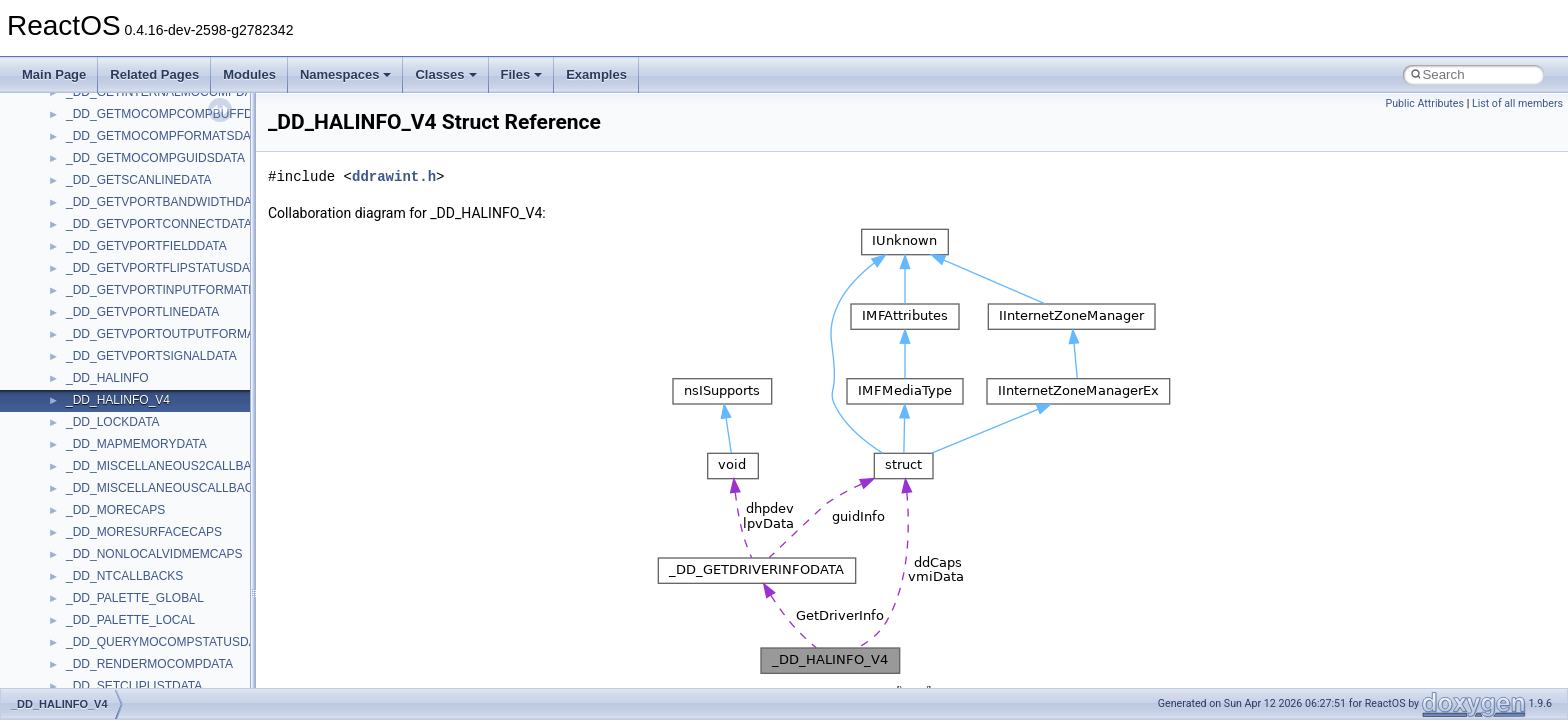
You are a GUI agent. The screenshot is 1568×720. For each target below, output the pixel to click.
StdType (88, 313)
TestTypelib (96, 357)
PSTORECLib (103, 115)
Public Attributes (1424, 103)
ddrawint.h (394, 176)
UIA (76, 467)
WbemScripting (106, 621)
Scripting (89, 181)
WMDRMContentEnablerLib (140, 687)
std (74, 269)
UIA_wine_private (113, 489)
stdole (82, 291)
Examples (596, 74)
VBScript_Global (110, 533)
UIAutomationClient (117, 511)
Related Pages (154, 74)
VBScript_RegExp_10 (124, 555)
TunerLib (89, 423)
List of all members (1517, 103)
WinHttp (87, 665)
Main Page (54, 74)
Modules (249, 74)
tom (76, 401)
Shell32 (86, 225)
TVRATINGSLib (108, 445)
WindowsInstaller (111, 643)
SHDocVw (93, 203)
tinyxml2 (88, 379)
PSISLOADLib (104, 93)
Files (522, 74)
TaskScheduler (105, 335)
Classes (445, 74)
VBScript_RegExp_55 (124, 577)
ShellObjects (99, 247)
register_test (99, 159)
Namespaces (346, 74)
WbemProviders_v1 (118, 599)
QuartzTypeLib (105, 137)
